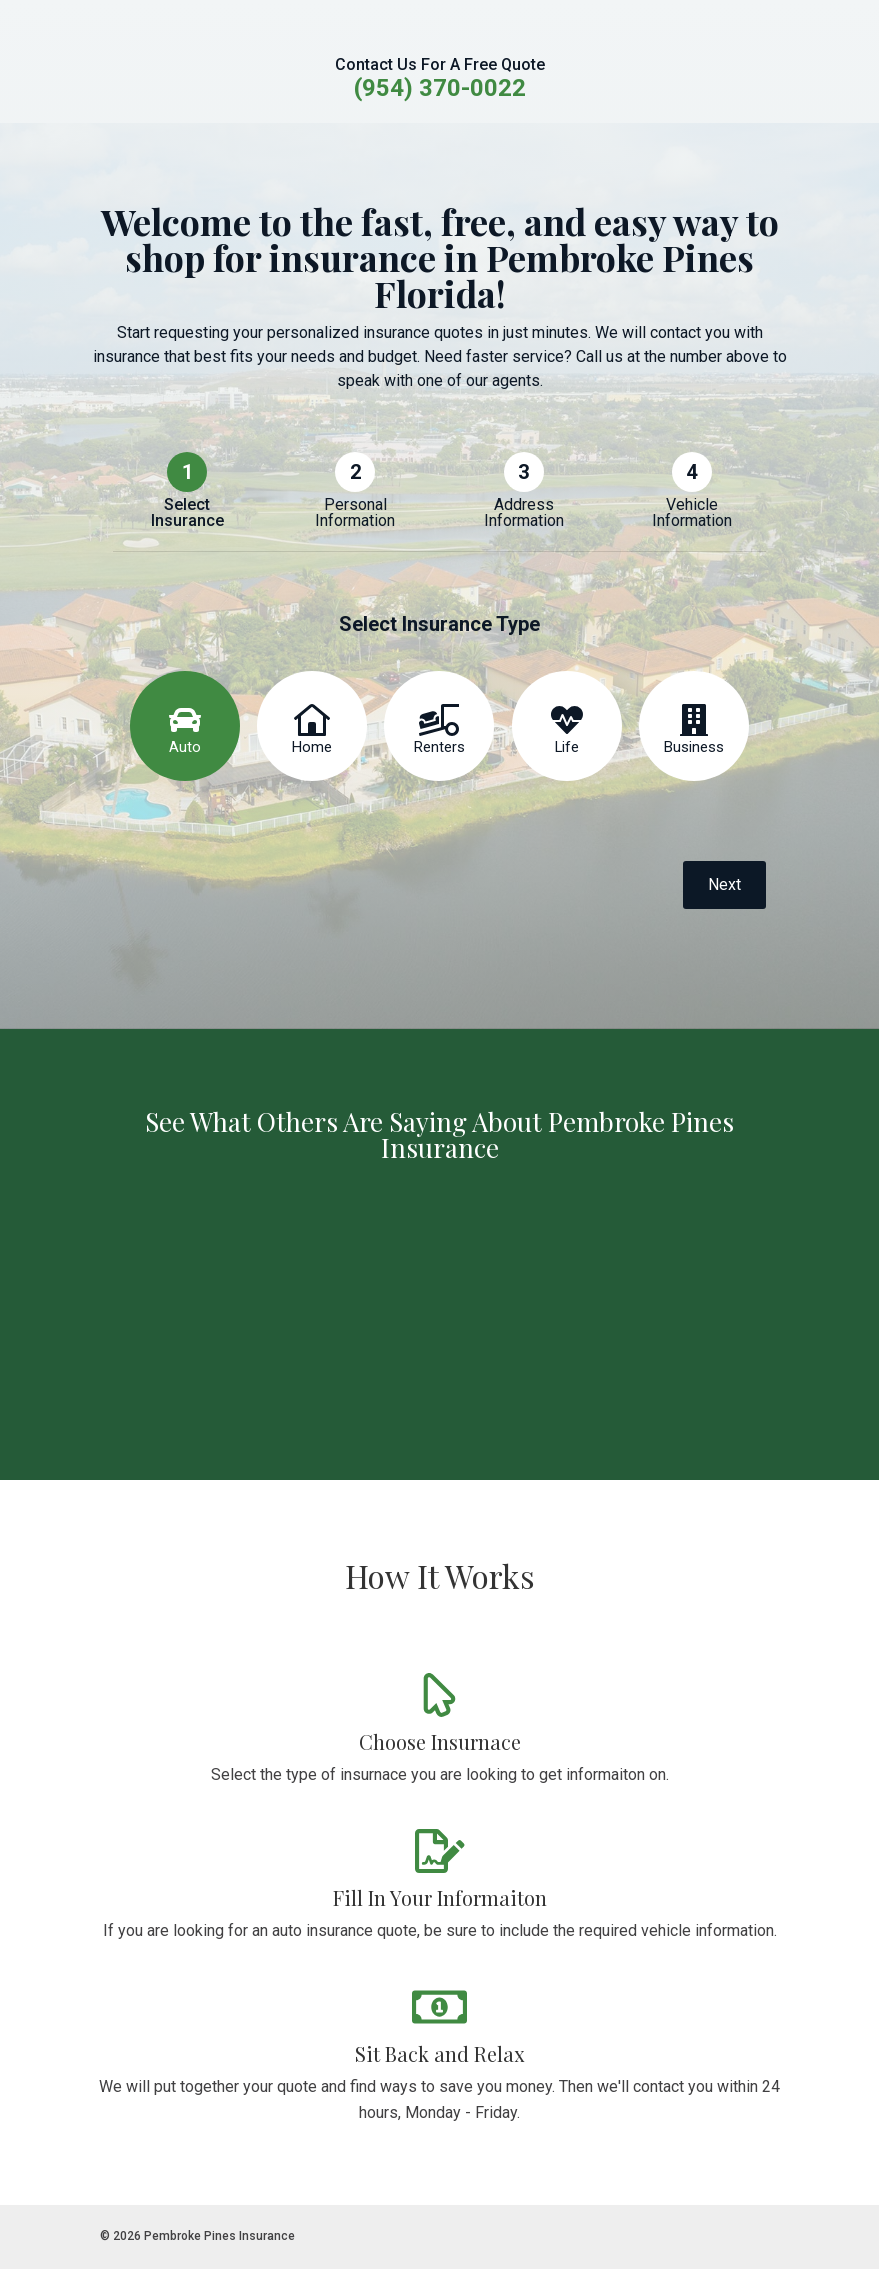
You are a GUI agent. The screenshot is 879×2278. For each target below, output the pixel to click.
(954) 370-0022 (440, 88)
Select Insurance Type (439, 632)
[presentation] (265, 898)
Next (724, 893)
